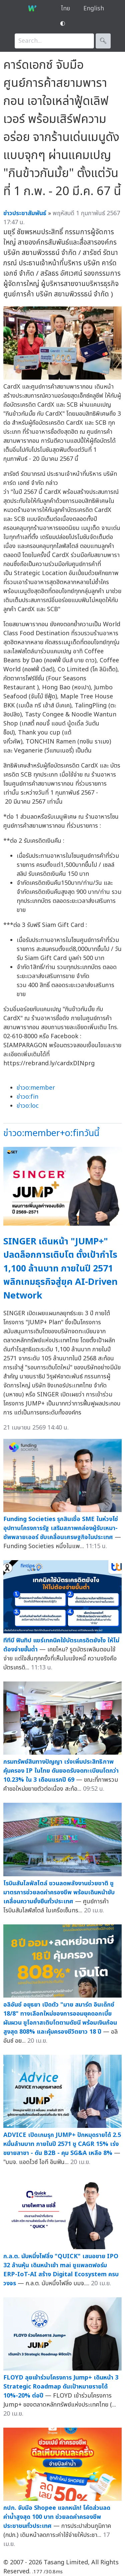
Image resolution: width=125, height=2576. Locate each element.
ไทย (65, 8)
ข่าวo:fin (27, 1096)
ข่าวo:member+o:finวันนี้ (51, 1133)
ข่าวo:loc (28, 1105)
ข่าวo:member (36, 1087)
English (93, 8)
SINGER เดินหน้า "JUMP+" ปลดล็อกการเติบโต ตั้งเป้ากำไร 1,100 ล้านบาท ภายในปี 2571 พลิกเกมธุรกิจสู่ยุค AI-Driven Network (60, 1269)
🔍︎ (103, 40)
